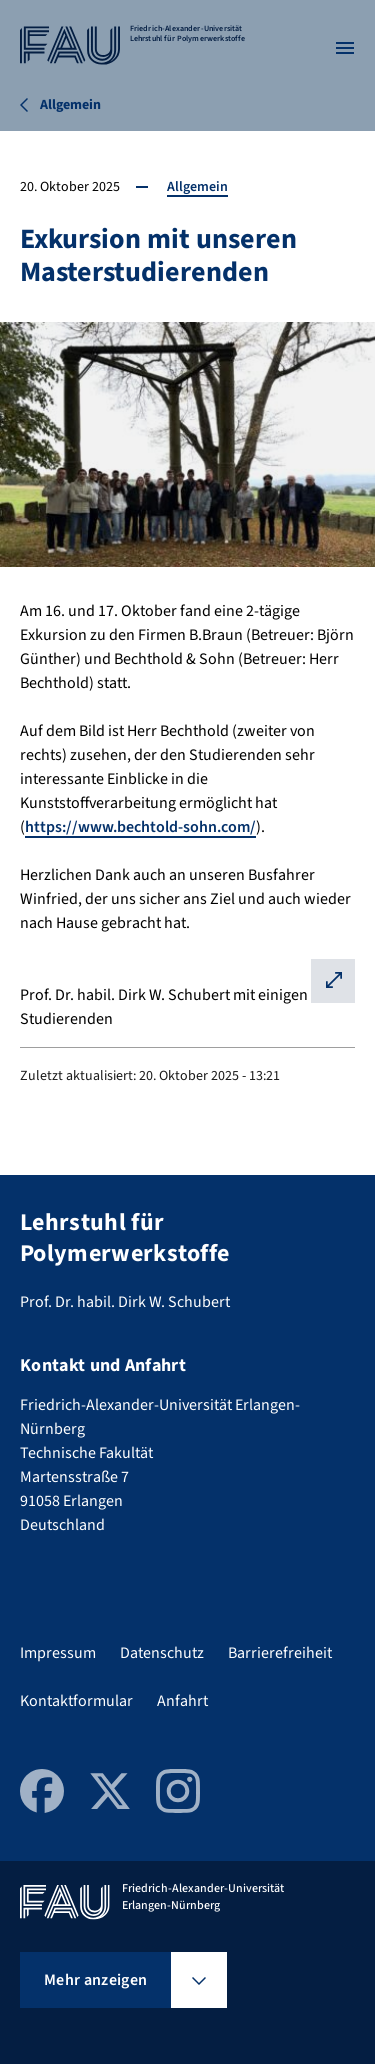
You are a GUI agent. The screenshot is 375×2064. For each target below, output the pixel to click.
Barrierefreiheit (280, 1653)
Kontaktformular (76, 1701)
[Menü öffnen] (345, 48)
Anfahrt (182, 1701)
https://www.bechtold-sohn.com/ (140, 827)
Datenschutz (162, 1653)
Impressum (58, 1653)
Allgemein (197, 187)
